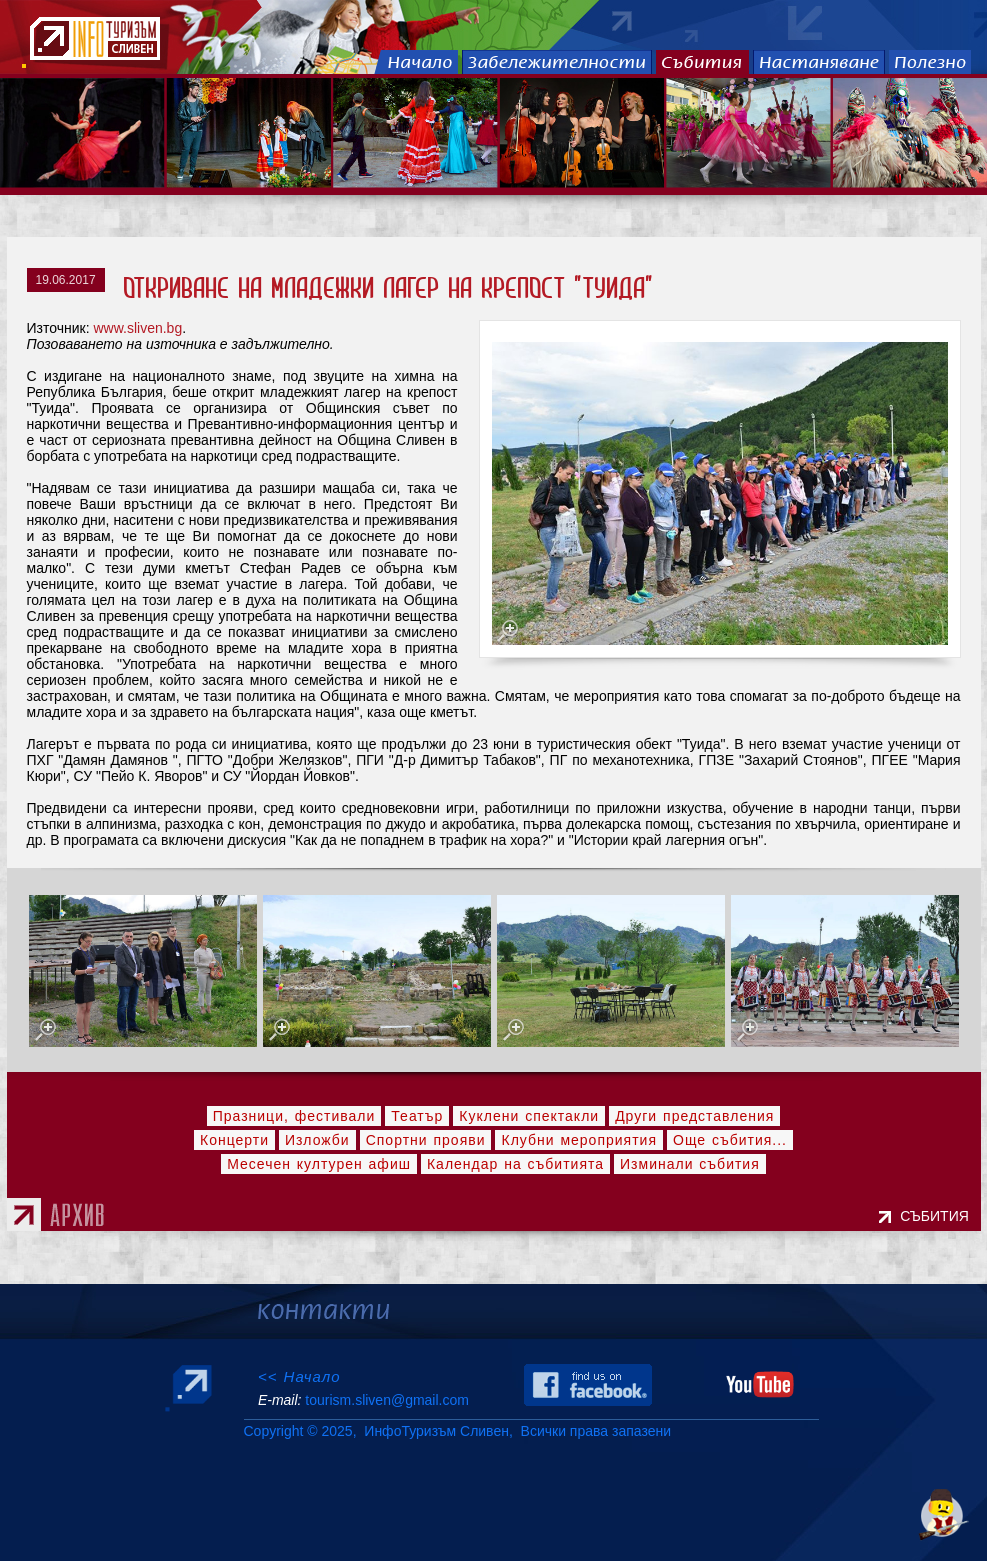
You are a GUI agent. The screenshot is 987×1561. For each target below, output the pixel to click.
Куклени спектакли (529, 1116)
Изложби (317, 1140)
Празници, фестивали (294, 1116)
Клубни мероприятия (579, 1140)
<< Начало (299, 1376)
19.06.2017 (66, 280)
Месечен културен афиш (319, 1164)
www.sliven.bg (137, 328)
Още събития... (730, 1140)
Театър (417, 1116)
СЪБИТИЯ (938, 1216)
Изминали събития (690, 1164)
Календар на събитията (515, 1164)
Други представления (694, 1116)
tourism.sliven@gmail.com (386, 1400)
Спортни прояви (426, 1140)
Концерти (234, 1140)
